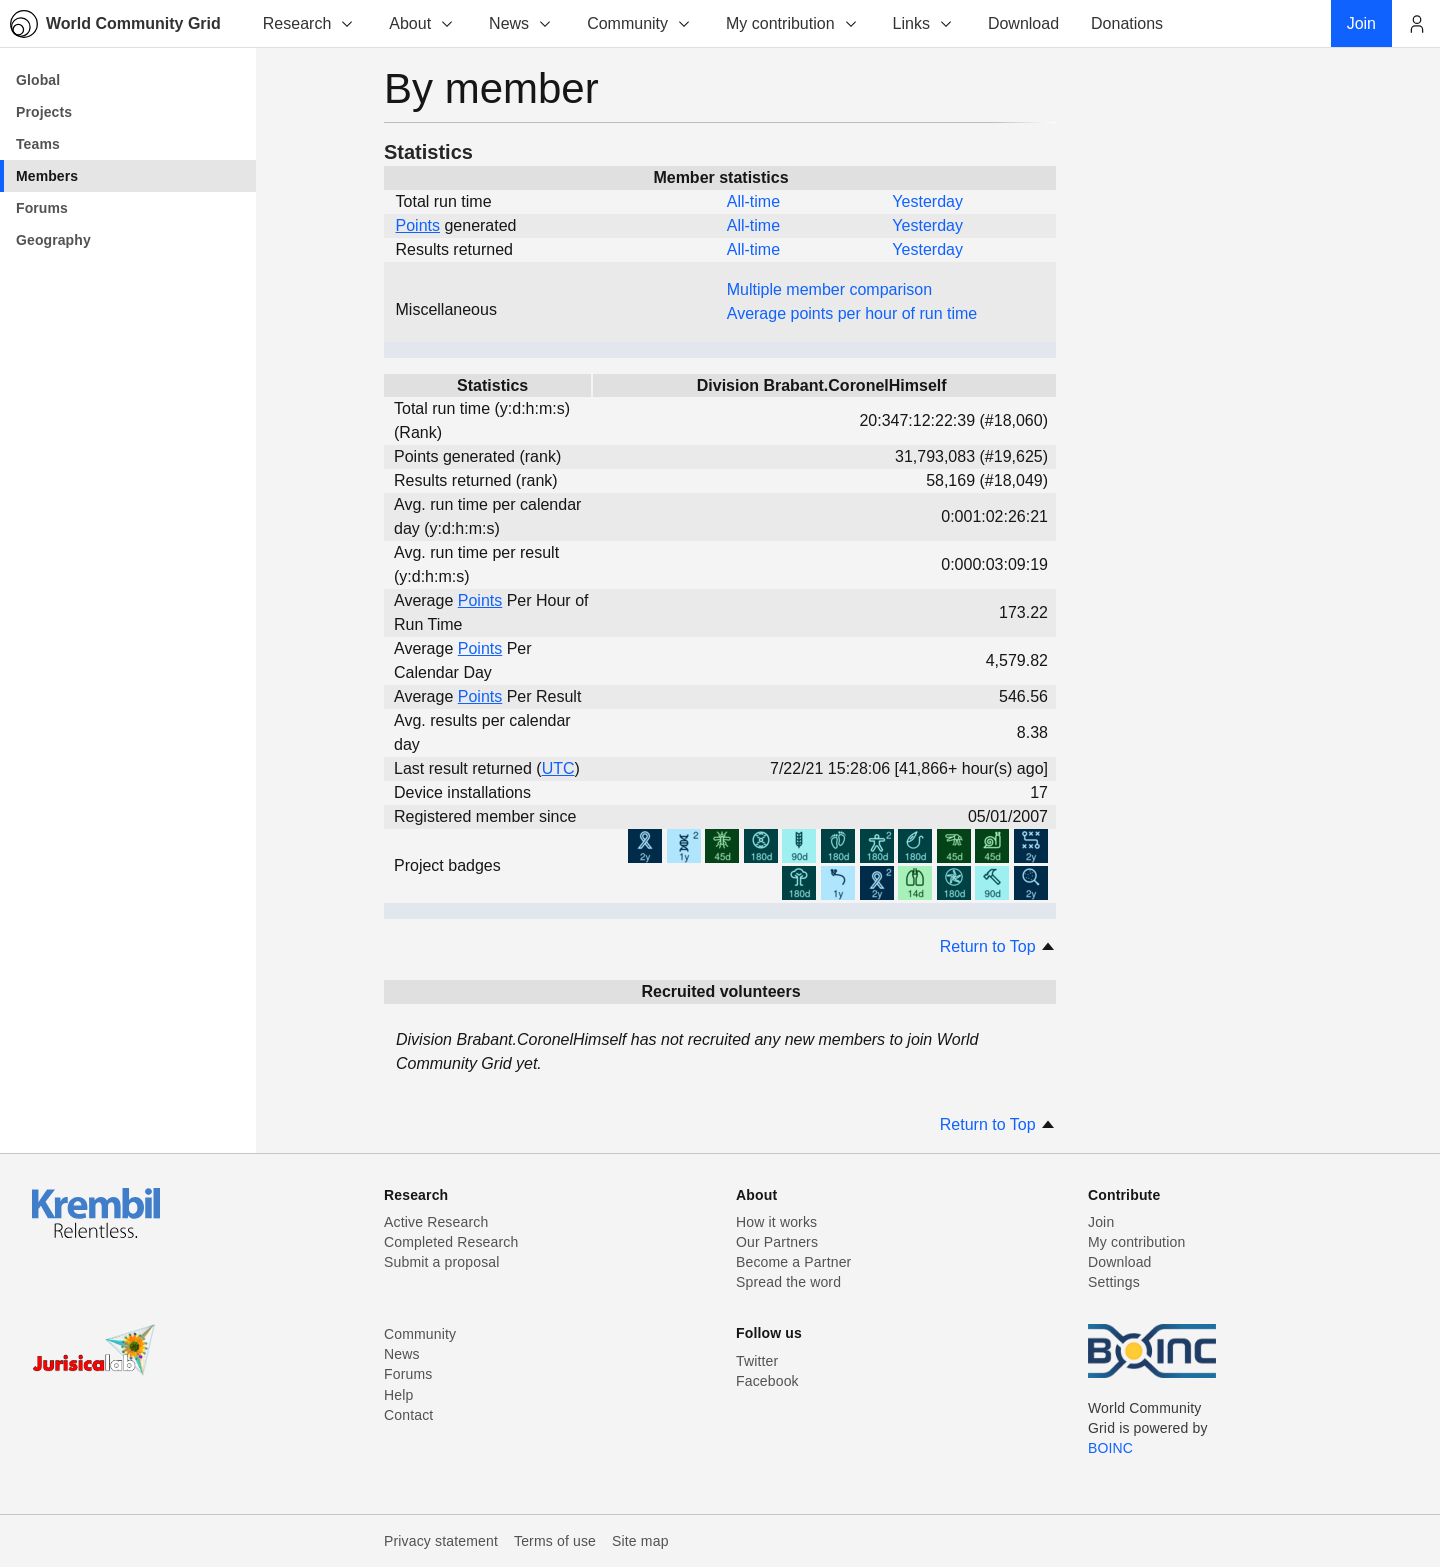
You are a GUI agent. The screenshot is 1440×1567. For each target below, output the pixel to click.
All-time (753, 201)
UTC (558, 768)
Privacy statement (441, 1541)
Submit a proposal (442, 1262)
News (521, 23)
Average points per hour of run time (852, 313)
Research (309, 23)
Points (418, 225)
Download (1120, 1262)
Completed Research (451, 1242)
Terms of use (555, 1541)
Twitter (757, 1361)
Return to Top (998, 946)
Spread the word (788, 1282)
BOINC (1110, 1448)
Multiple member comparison (829, 289)
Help (398, 1395)
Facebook (767, 1381)
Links (923, 23)
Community (639, 23)
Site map (640, 1541)
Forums (408, 1374)
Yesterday (927, 201)
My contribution (792, 23)
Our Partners (777, 1242)
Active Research (436, 1222)
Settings (1114, 1282)
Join (1101, 1222)
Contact (408, 1415)
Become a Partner (793, 1262)
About (422, 23)
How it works (776, 1222)
